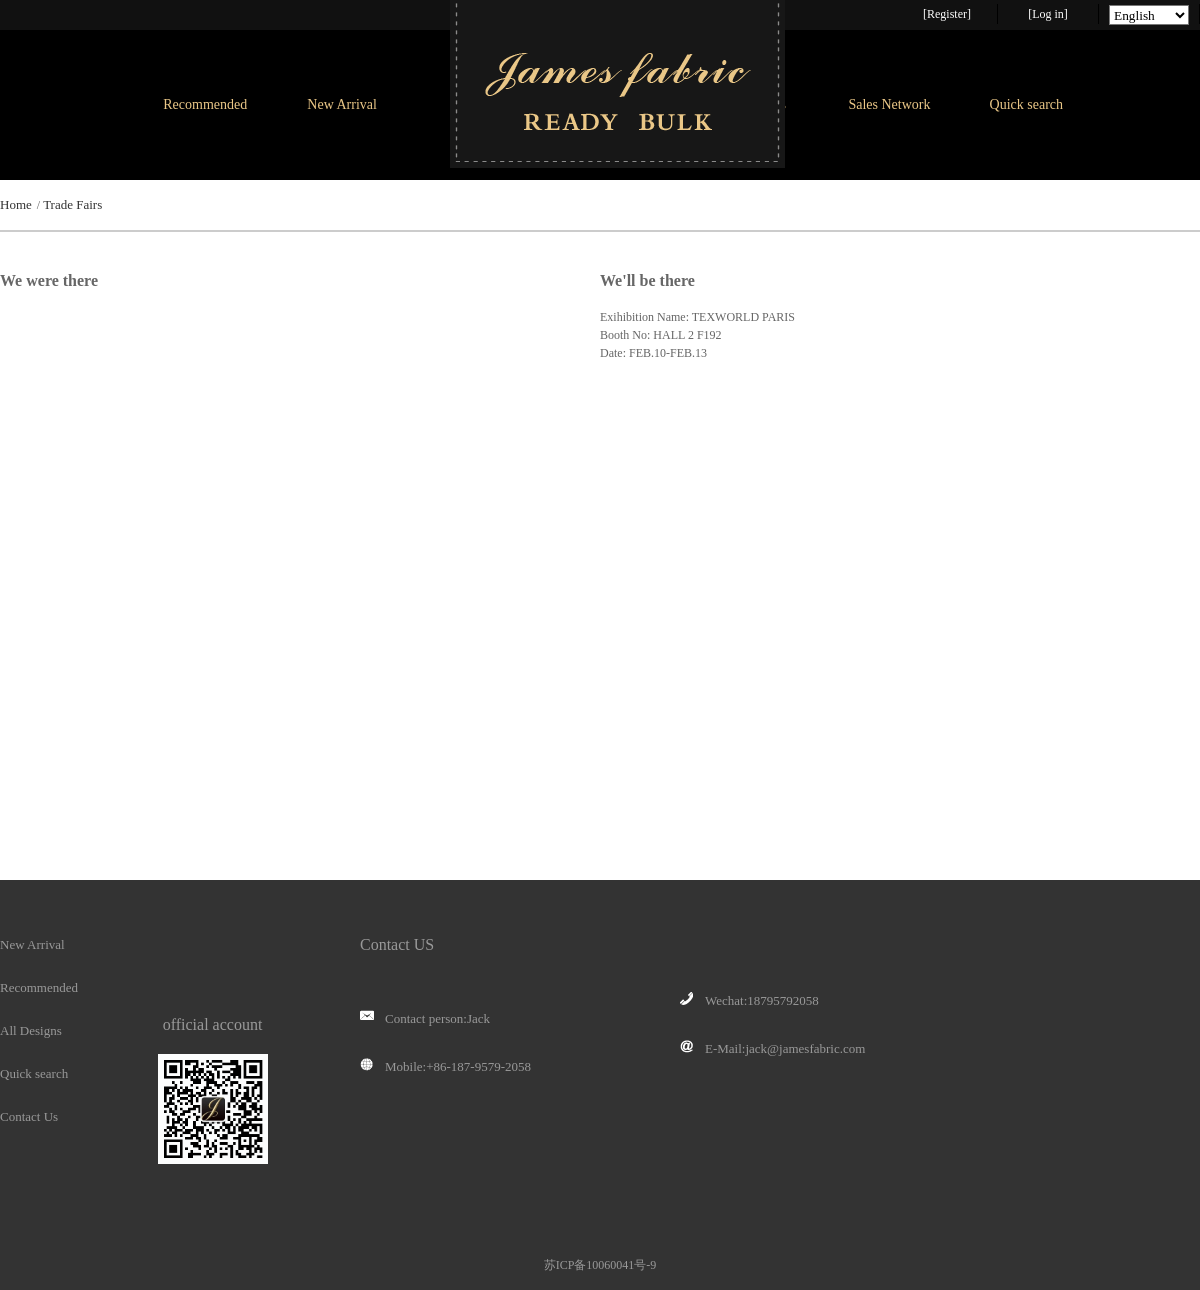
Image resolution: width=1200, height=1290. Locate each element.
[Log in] (1048, 14)
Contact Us (29, 1116)
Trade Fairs (72, 204)
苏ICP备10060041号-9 (600, 1265)
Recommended (205, 104)
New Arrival (342, 104)
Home (16, 204)
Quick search (1026, 104)
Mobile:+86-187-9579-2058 (445, 1067)
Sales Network (889, 104)
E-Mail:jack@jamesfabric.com (772, 1049)
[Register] (947, 14)
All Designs (31, 1030)
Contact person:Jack (425, 1019)
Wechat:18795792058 (749, 1001)
